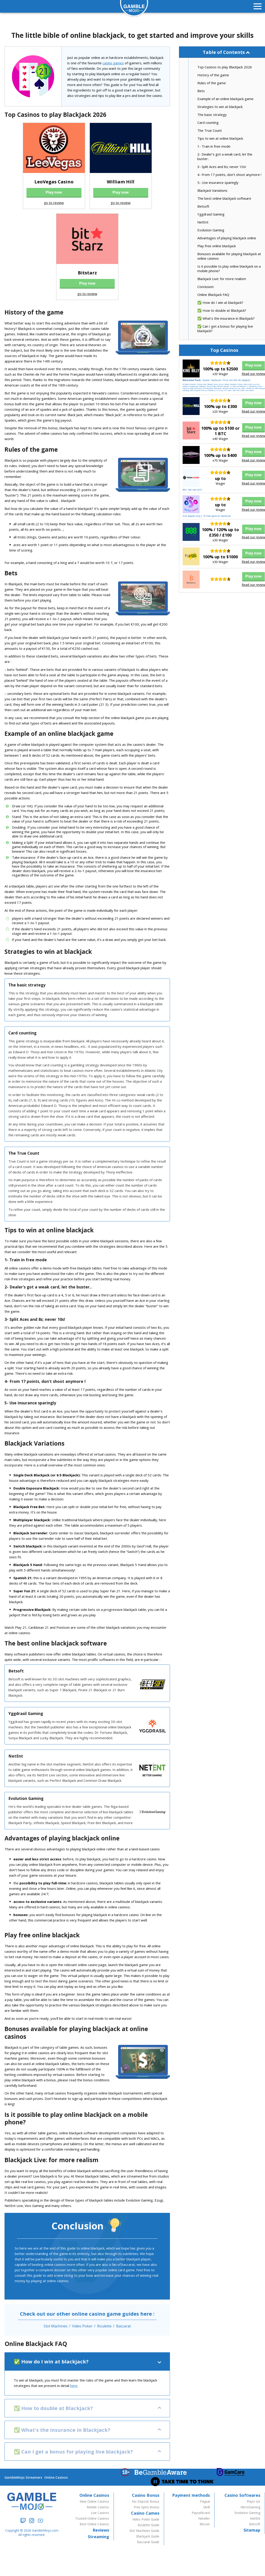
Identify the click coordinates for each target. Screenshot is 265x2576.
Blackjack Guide (147, 2536)
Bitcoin (205, 2524)
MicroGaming (250, 2507)
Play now (54, 192)
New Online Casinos (94, 2501)
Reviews (101, 2530)
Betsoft (254, 2524)
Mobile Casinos (98, 2507)
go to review (54, 202)
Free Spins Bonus (146, 2507)
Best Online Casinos (94, 2524)
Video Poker (82, 2326)
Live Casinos (100, 2513)
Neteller (204, 2518)
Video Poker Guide (145, 2519)
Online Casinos (56, 2477)
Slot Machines (55, 2326)
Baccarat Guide (148, 2542)
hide (247, 53)
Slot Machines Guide (144, 2530)
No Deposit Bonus (145, 2501)
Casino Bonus (145, 2495)
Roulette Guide (148, 2525)
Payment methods (191, 2495)
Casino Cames (145, 2513)
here (73, 2385)
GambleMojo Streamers (23, 2477)
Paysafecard (201, 2513)
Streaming (98, 2536)
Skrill (206, 2507)
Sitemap (252, 2530)
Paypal (205, 2501)
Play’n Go (253, 2501)
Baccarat (123, 2326)
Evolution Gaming (247, 2513)
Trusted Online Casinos (92, 2518)
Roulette (104, 2326)
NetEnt (255, 2518)
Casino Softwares (242, 2495)
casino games (113, 63)
